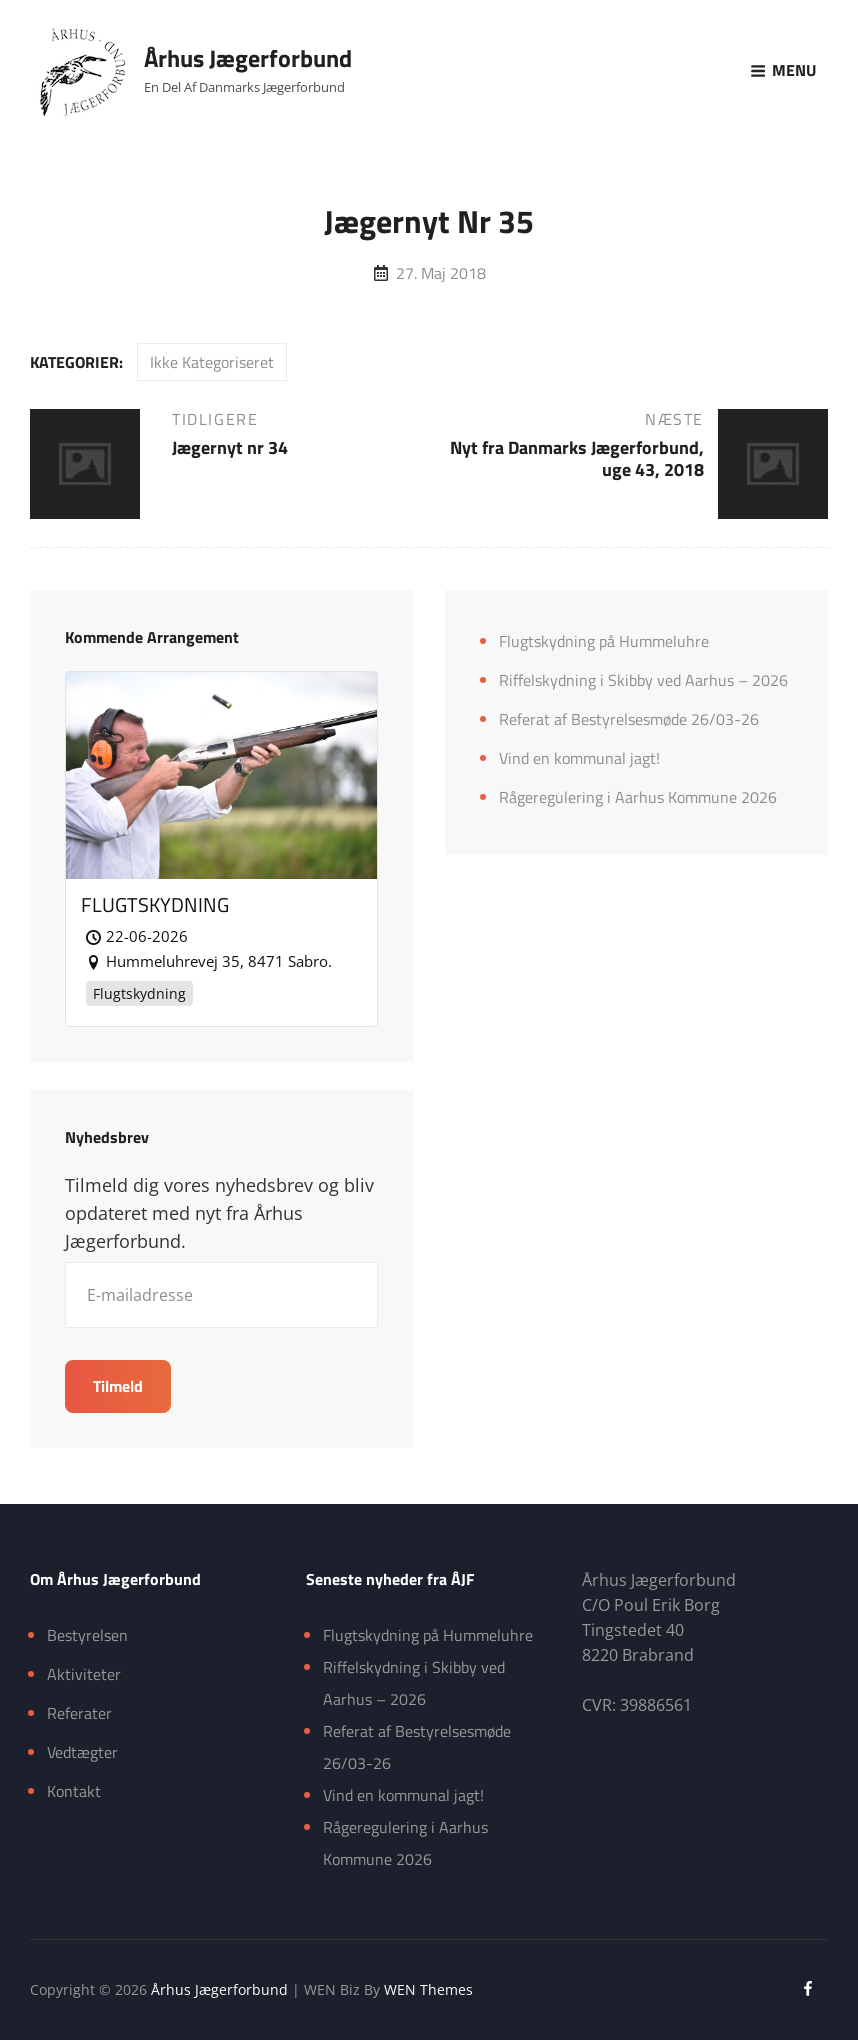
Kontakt (74, 1791)
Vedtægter (82, 1752)
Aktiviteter (84, 1674)
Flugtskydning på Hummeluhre (604, 641)
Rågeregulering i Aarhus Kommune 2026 (638, 797)
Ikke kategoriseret (212, 362)
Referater (79, 1713)
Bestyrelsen (87, 1635)
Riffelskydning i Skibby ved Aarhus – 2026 (643, 680)
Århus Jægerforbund (248, 58)
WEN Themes (428, 1989)
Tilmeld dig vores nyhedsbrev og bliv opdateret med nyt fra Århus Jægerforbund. (219, 1213)
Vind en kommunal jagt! (579, 758)
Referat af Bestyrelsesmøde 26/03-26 (629, 719)
